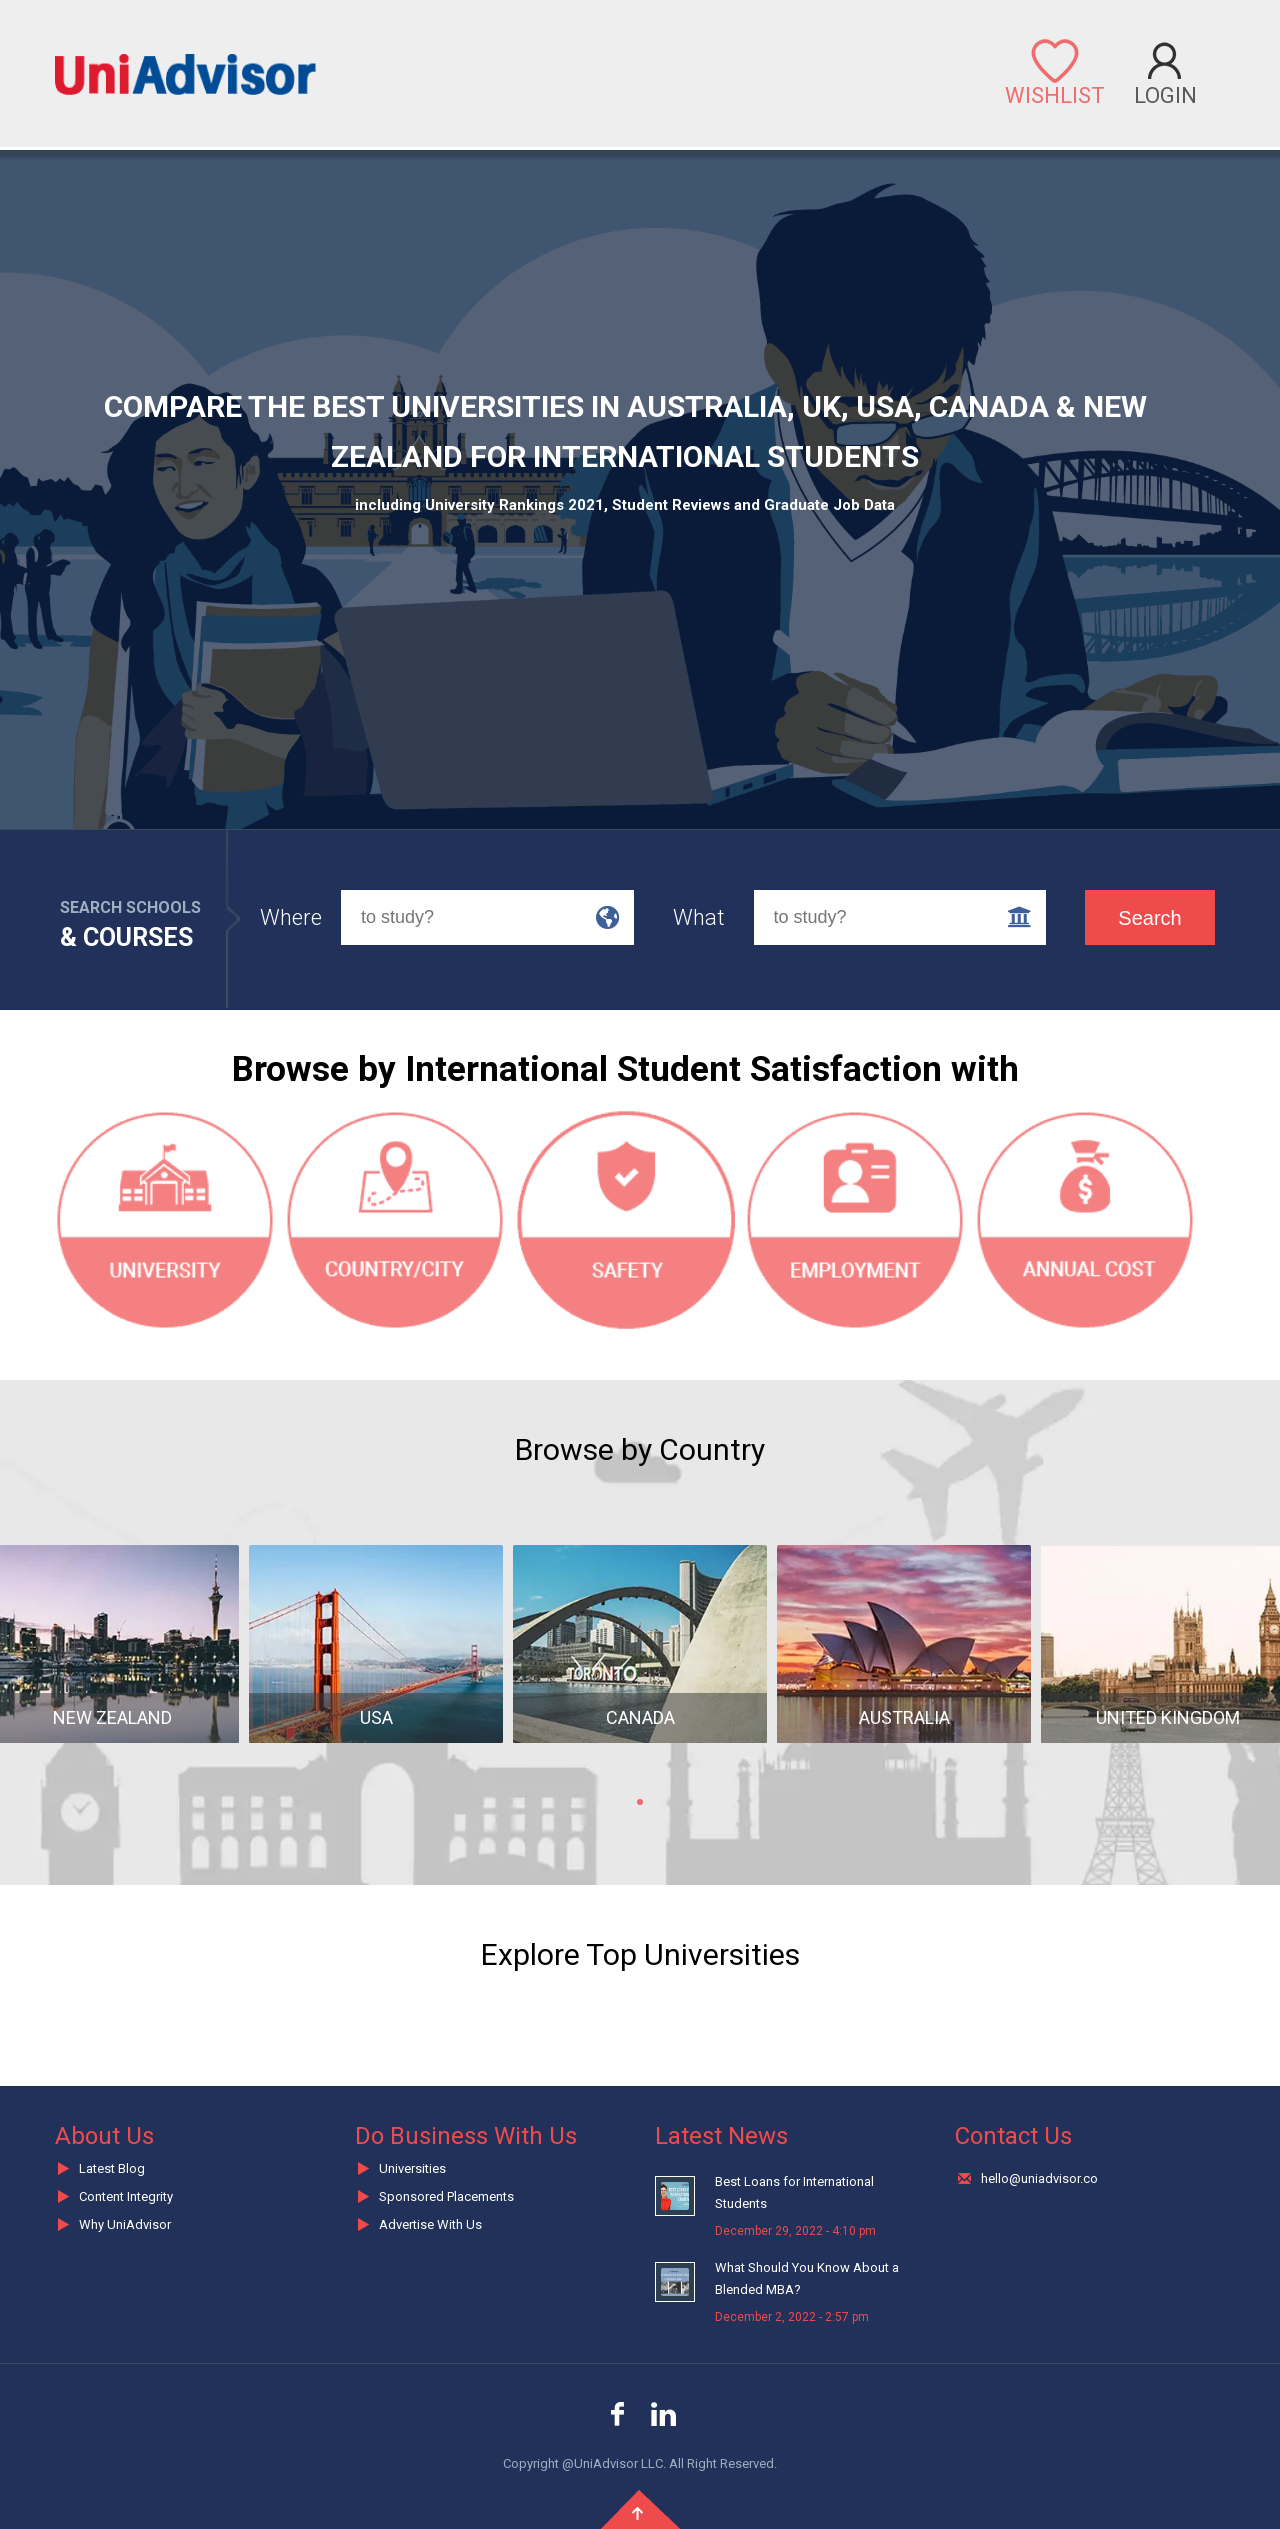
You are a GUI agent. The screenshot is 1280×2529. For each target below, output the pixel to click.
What (699, 917)
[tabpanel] (376, 1659)
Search (1149, 918)
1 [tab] (640, 1802)
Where (290, 917)
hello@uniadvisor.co (1039, 2178)
